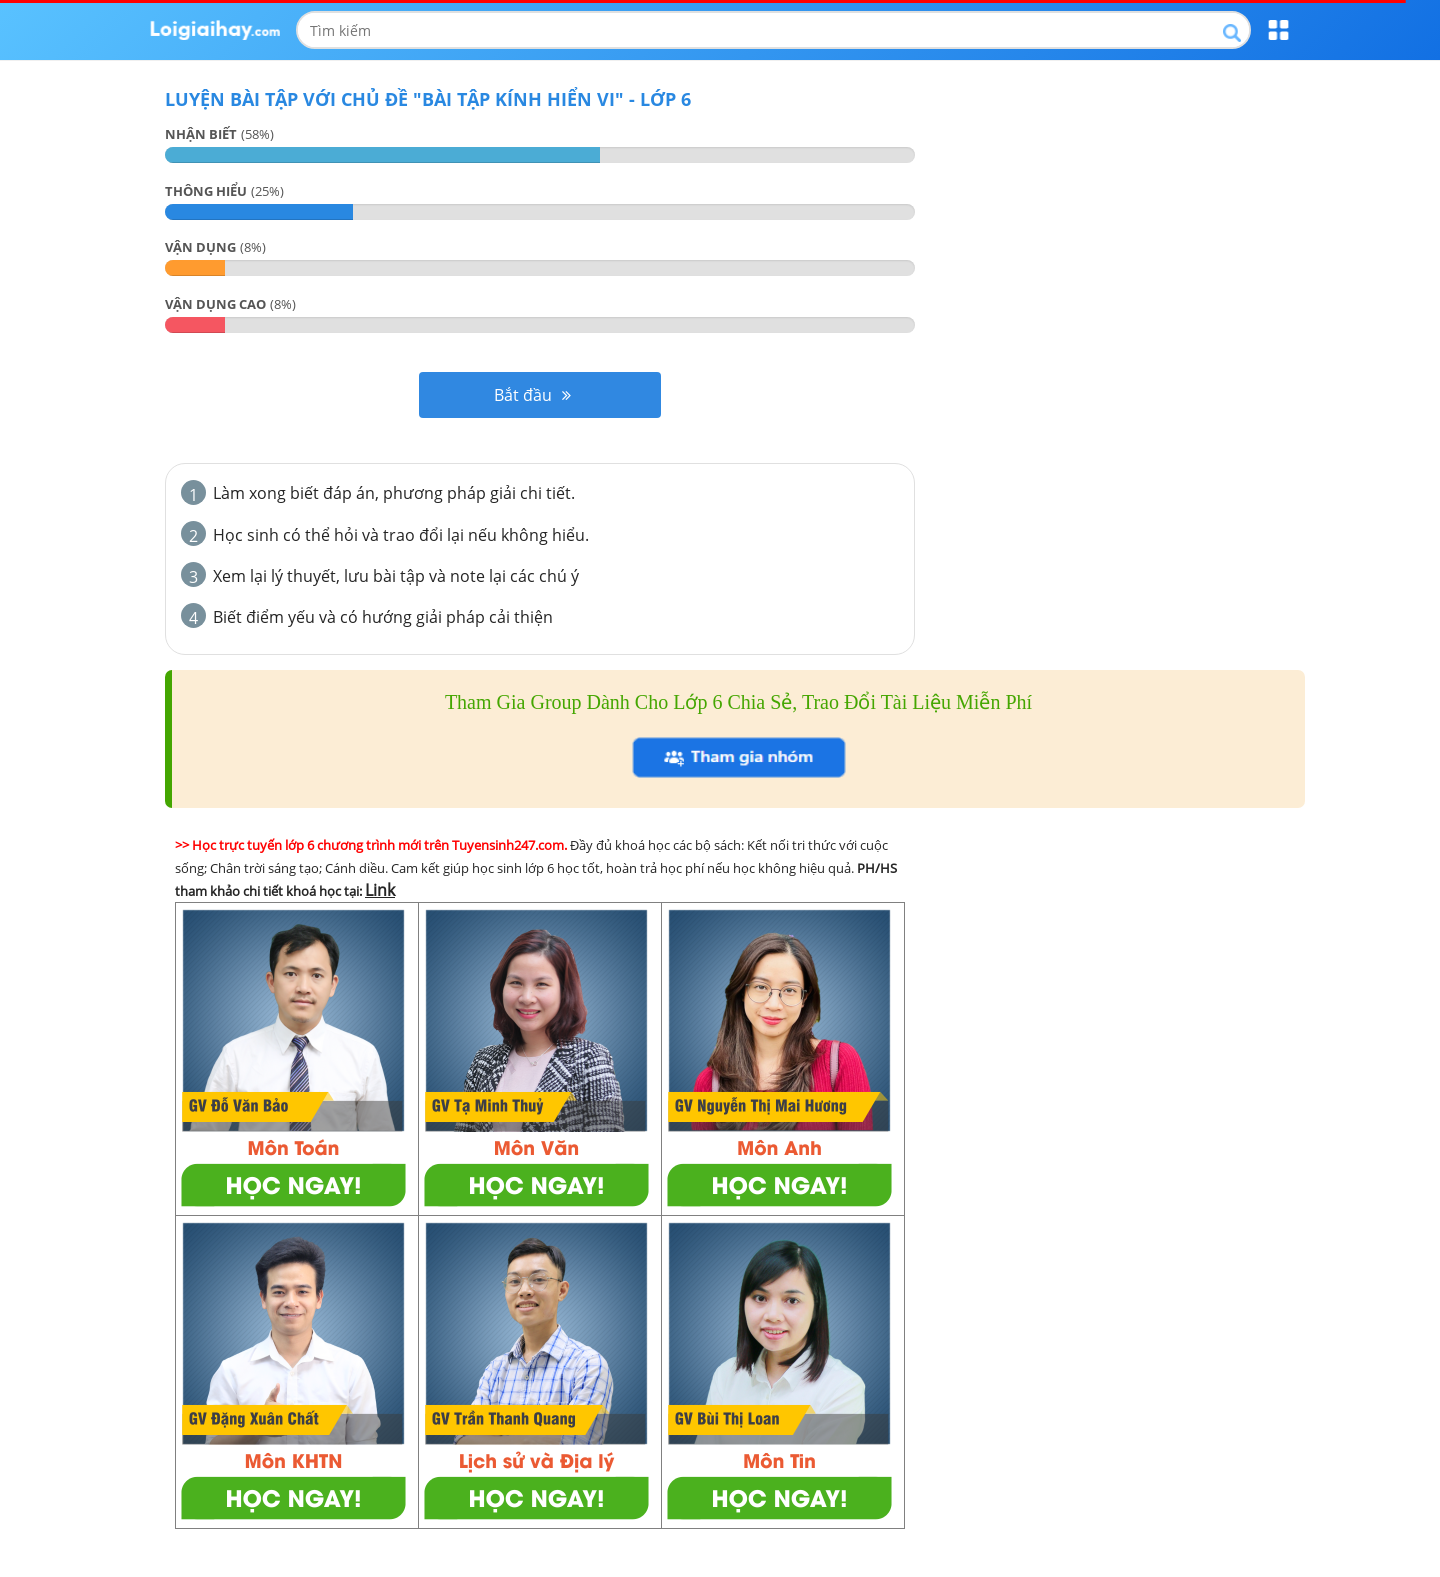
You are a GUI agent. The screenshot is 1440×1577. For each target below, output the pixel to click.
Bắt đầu (532, 395)
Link (380, 890)
